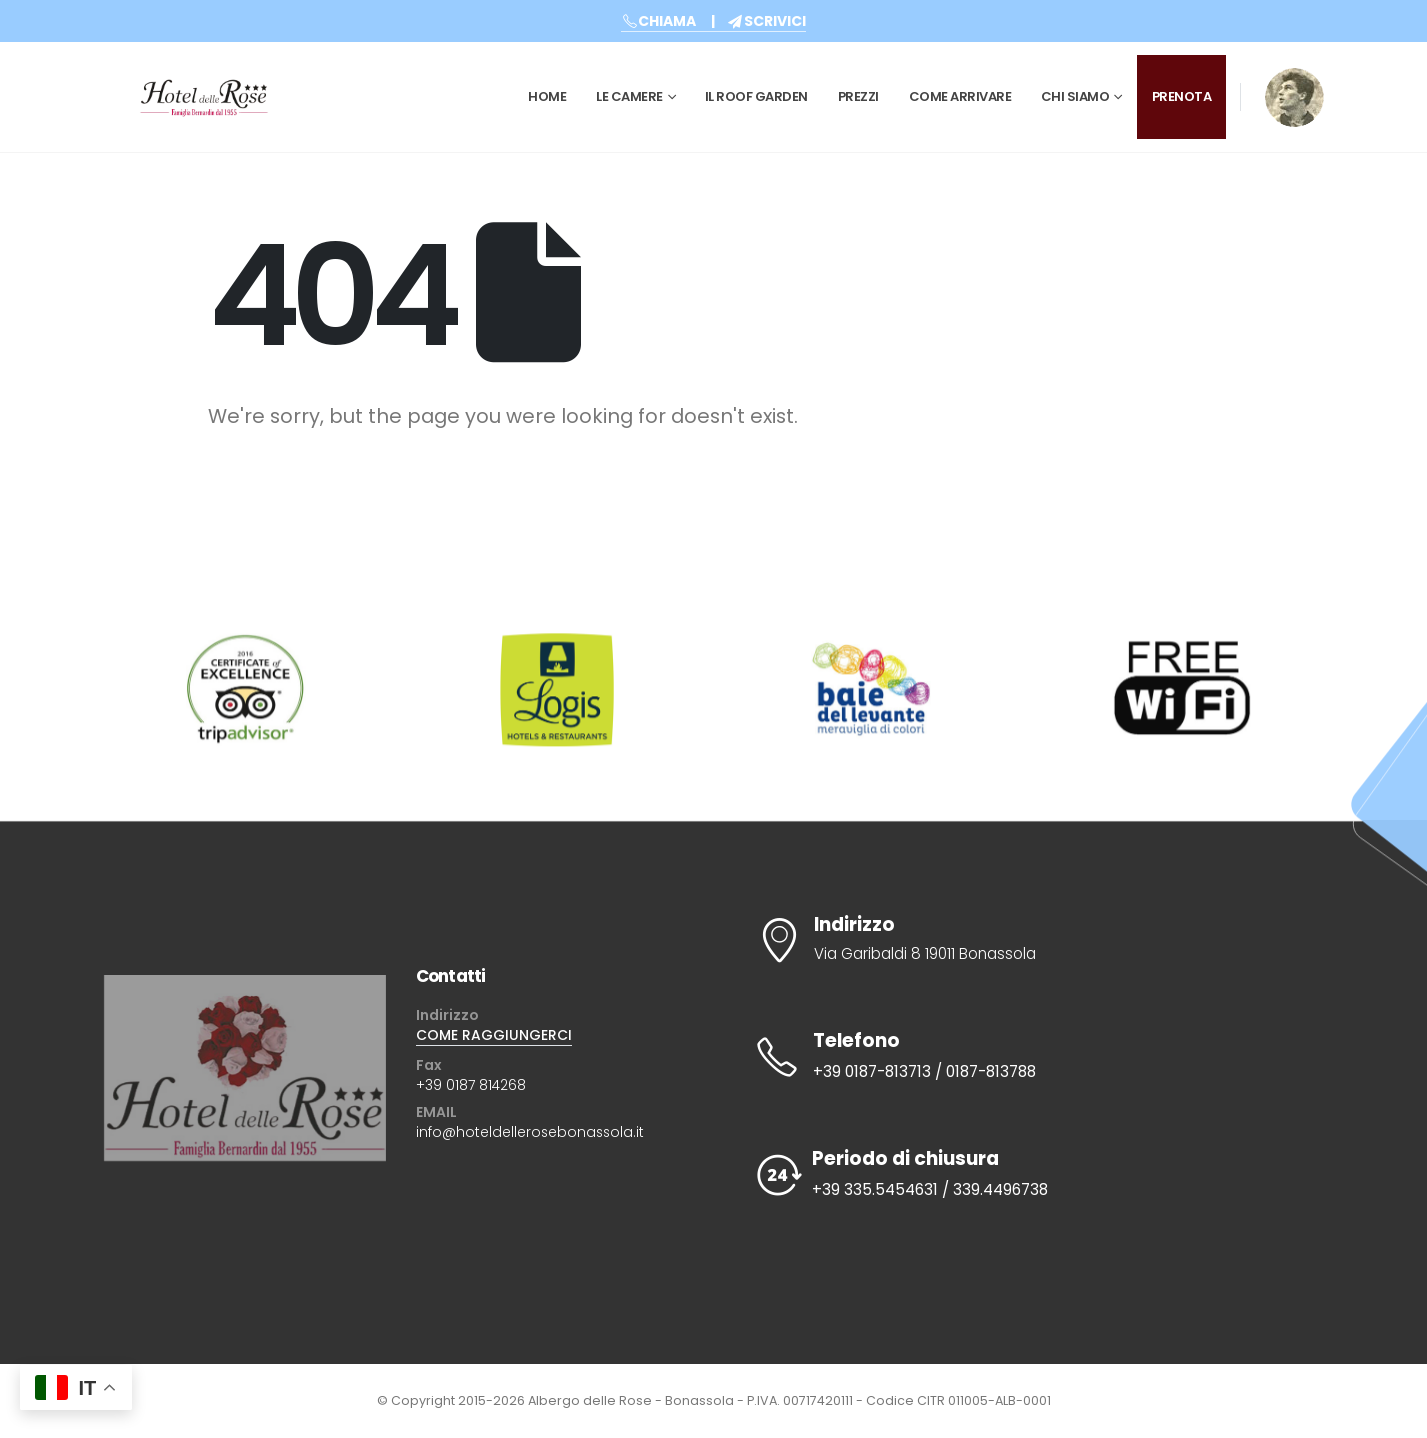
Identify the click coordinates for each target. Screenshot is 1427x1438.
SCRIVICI (766, 21)
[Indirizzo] (1026, 940)
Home (547, 96)
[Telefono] (1026, 1057)
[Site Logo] (204, 97)
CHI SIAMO (1075, 96)
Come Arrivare (960, 96)
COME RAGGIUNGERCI (494, 1035)
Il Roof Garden (756, 96)
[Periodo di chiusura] (1026, 1175)
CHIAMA (658, 21)
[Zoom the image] (1294, 81)
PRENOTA (1182, 96)
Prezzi (858, 96)
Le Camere (629, 96)
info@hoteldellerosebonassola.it (530, 1132)
